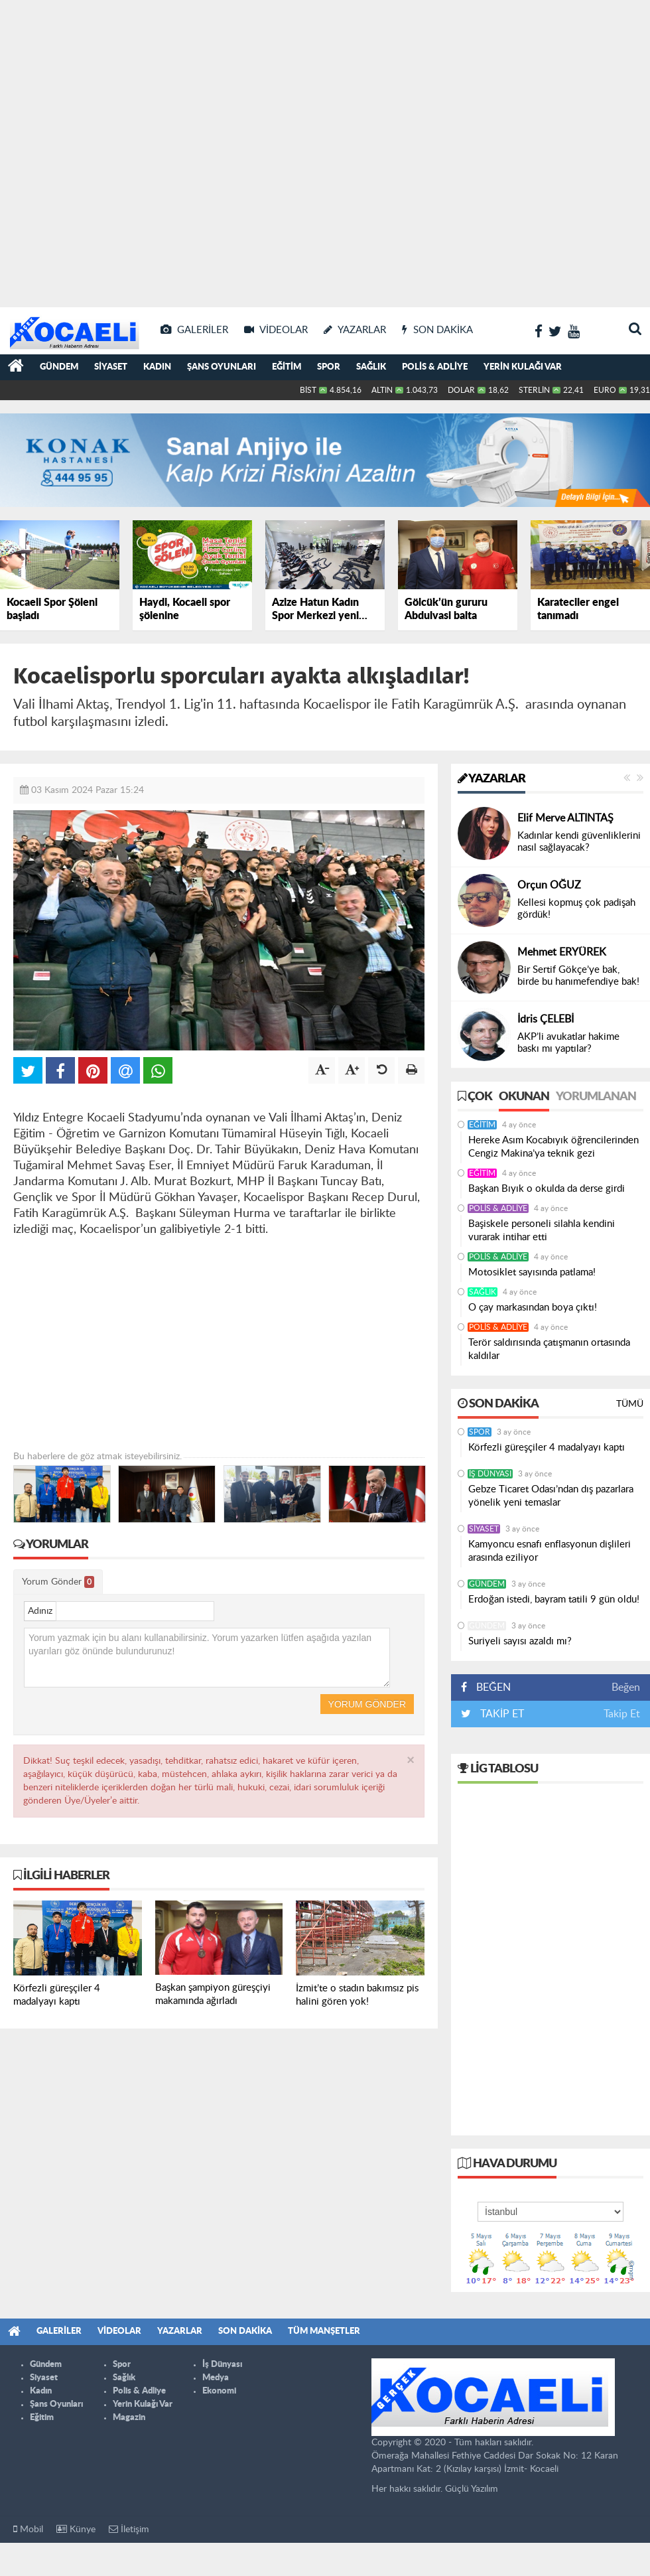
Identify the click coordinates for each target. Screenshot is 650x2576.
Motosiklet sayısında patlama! (532, 1272)
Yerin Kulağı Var (523, 367)
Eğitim (286, 367)
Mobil (28, 2529)
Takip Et (622, 1714)
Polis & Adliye (435, 367)
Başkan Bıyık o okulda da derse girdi (546, 1189)
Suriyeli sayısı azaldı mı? (520, 1641)
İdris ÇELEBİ (545, 1019)
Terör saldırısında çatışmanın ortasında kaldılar (549, 1349)
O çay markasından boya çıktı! (532, 1308)
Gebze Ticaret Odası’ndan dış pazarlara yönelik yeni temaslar (550, 1496)
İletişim (129, 2529)
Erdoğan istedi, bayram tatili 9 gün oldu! (553, 1600)
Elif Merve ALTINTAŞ (565, 818)
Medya (215, 2378)
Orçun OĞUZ (549, 885)
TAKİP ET (501, 1714)
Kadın (157, 367)
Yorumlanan (596, 1097)
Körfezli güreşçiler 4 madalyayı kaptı (546, 1448)
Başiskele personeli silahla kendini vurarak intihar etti (541, 1230)
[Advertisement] (148, 148)
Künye (76, 2529)
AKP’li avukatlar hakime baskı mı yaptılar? (568, 1043)
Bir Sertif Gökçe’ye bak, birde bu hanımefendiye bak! (578, 976)
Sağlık (371, 367)
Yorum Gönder (58, 1582)
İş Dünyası (490, 1474)
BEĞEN (490, 1687)
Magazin (129, 2417)
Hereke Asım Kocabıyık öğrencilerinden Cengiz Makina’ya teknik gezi (553, 1147)
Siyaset (110, 367)
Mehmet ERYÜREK (561, 952)
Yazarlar (491, 779)
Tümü (629, 1404)
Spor (328, 367)
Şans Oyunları (221, 367)
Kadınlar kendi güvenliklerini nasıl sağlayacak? (579, 842)
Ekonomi (219, 2391)
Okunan (524, 1097)
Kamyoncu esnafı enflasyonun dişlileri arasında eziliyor (549, 1551)
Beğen (626, 1687)
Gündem (59, 367)
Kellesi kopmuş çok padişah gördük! (576, 909)
